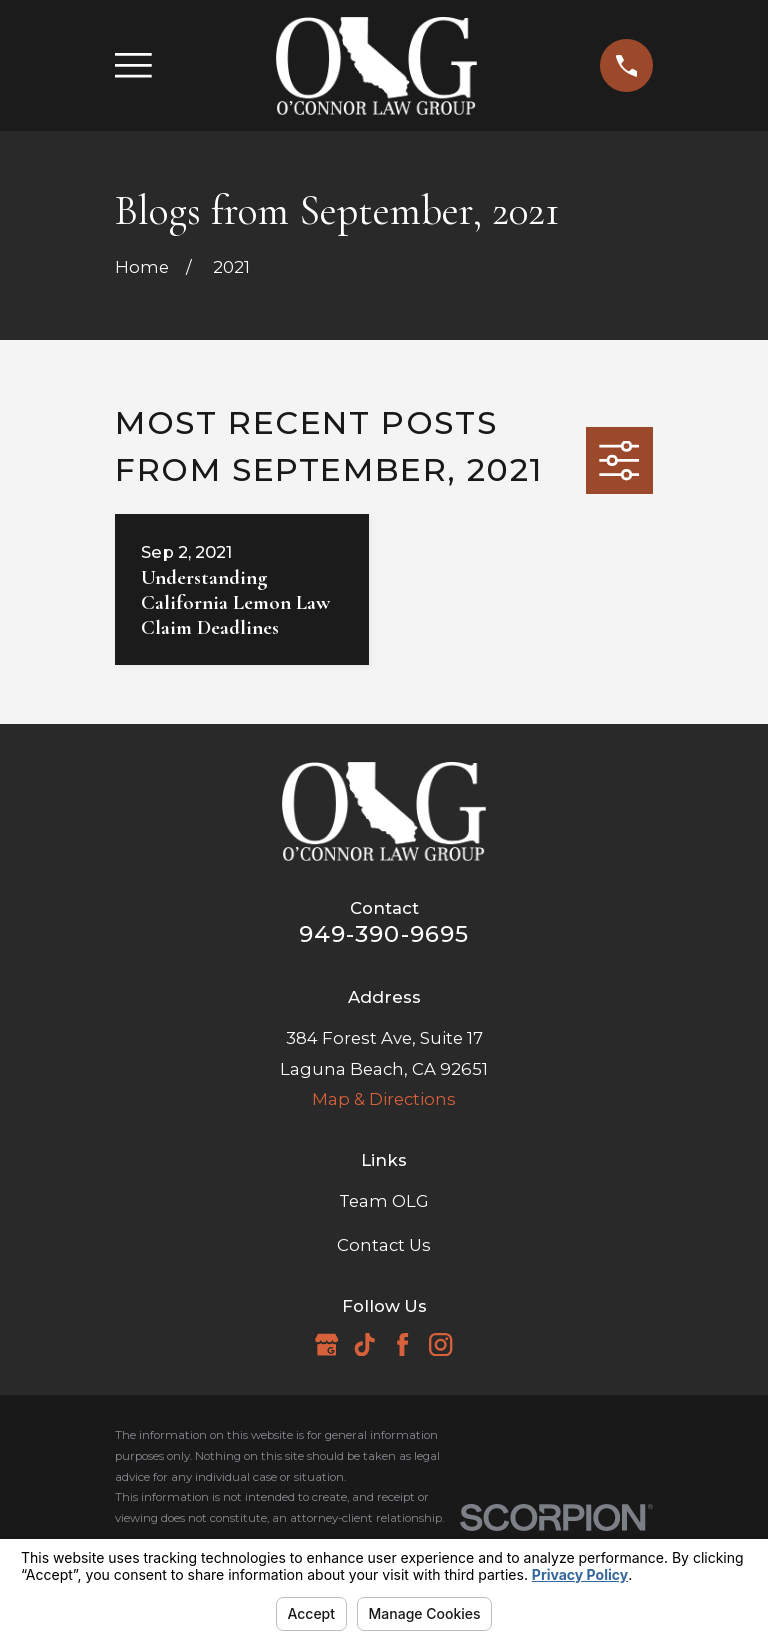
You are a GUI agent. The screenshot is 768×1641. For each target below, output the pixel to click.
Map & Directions (384, 1099)
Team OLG (384, 1201)
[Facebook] (402, 1344)
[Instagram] (440, 1344)
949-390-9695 (384, 934)
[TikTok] (364, 1344)
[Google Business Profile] (326, 1344)
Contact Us (384, 1245)
